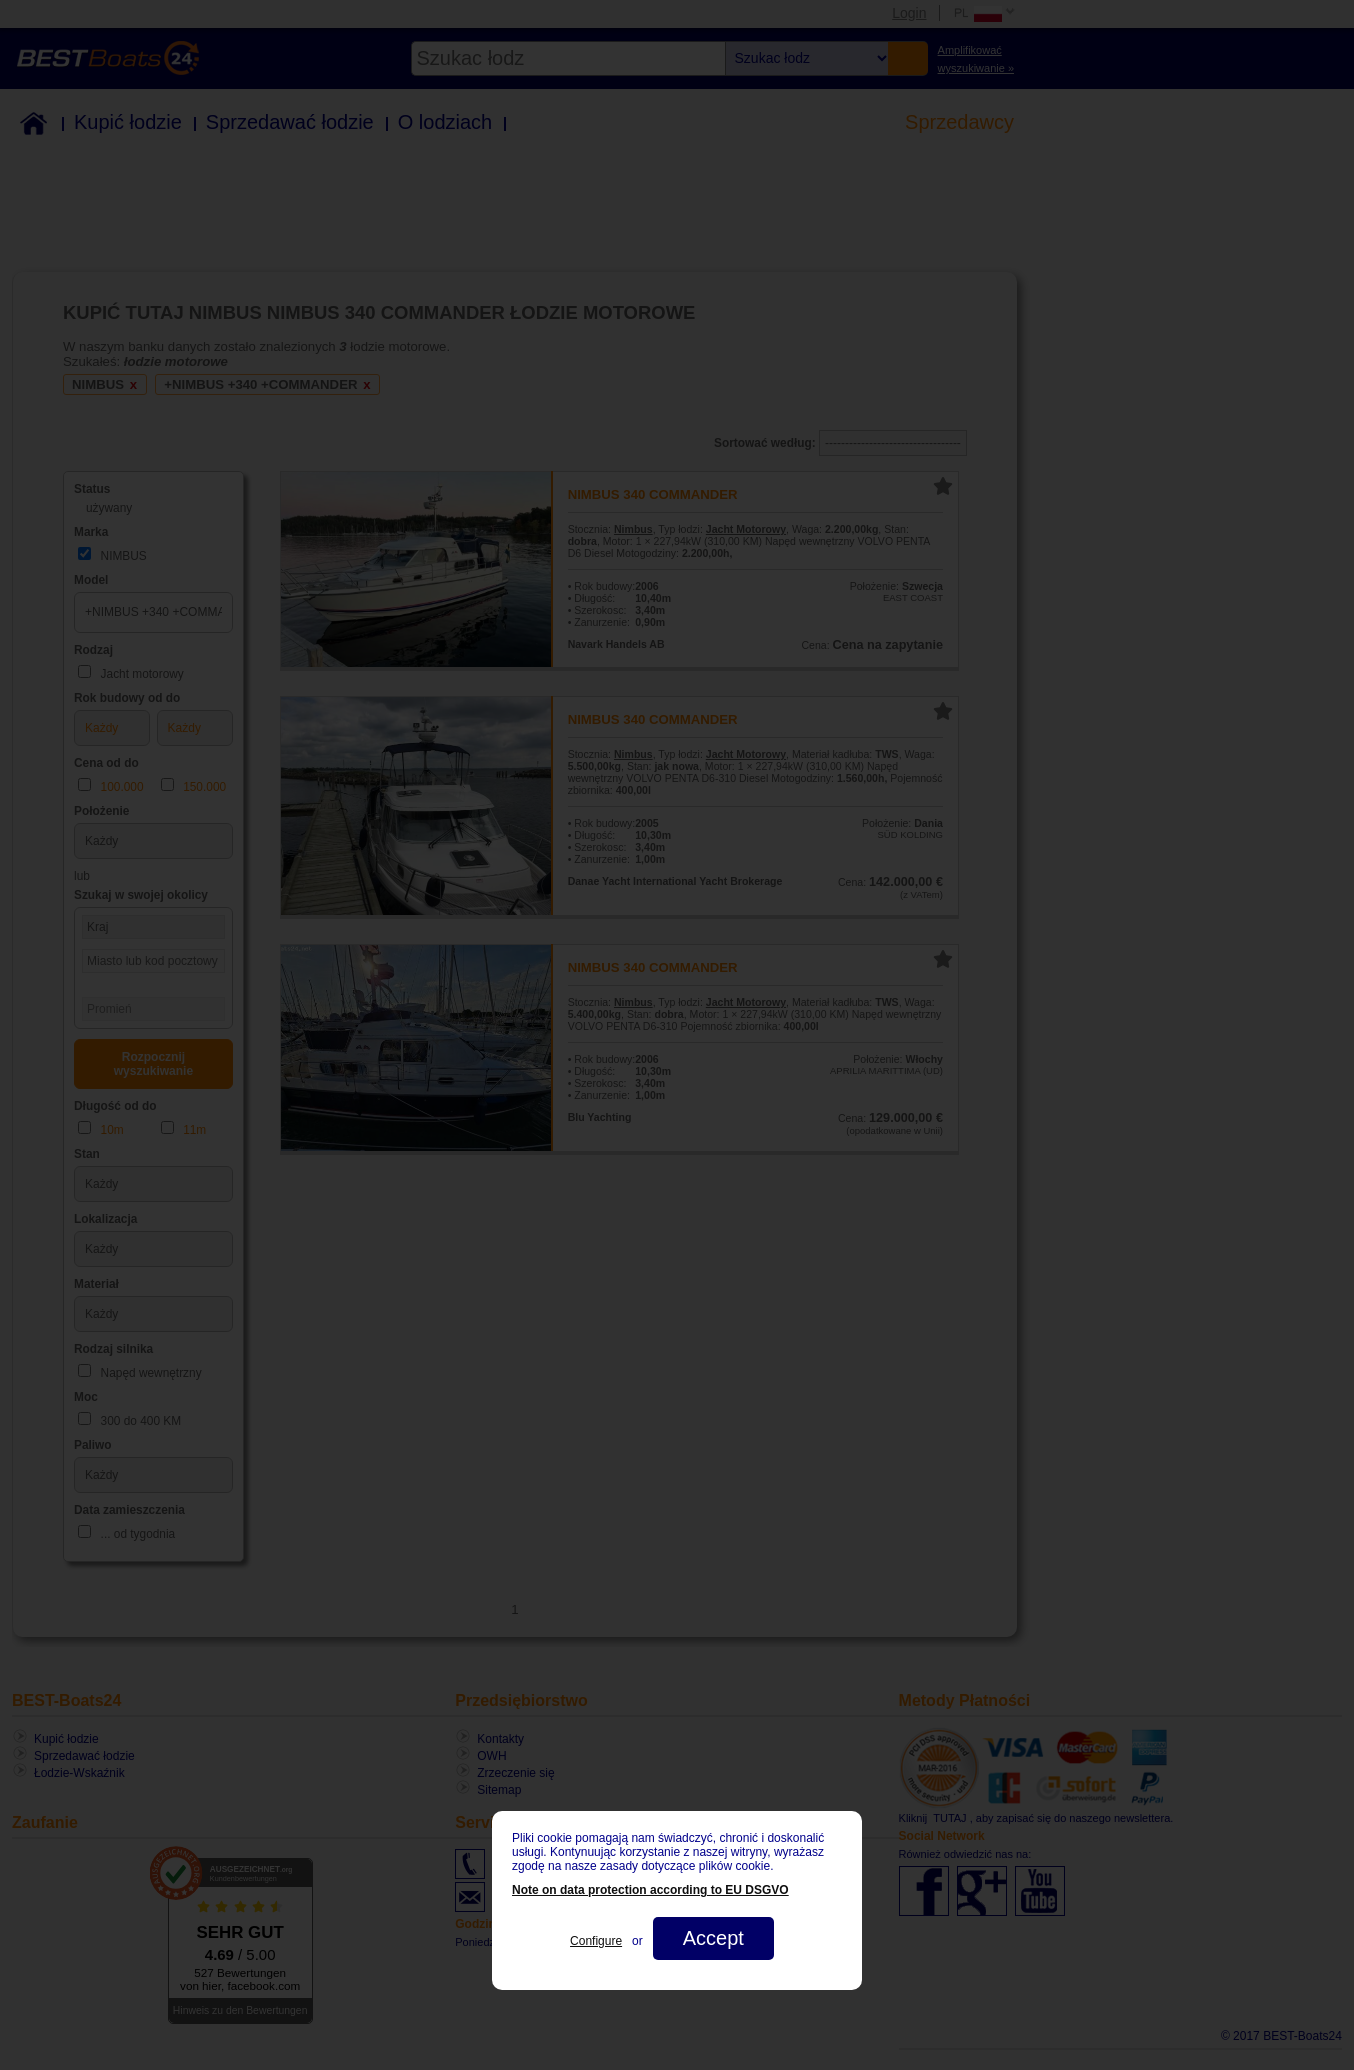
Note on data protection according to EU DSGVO (650, 1890)
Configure (596, 1941)
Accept (713, 1938)
